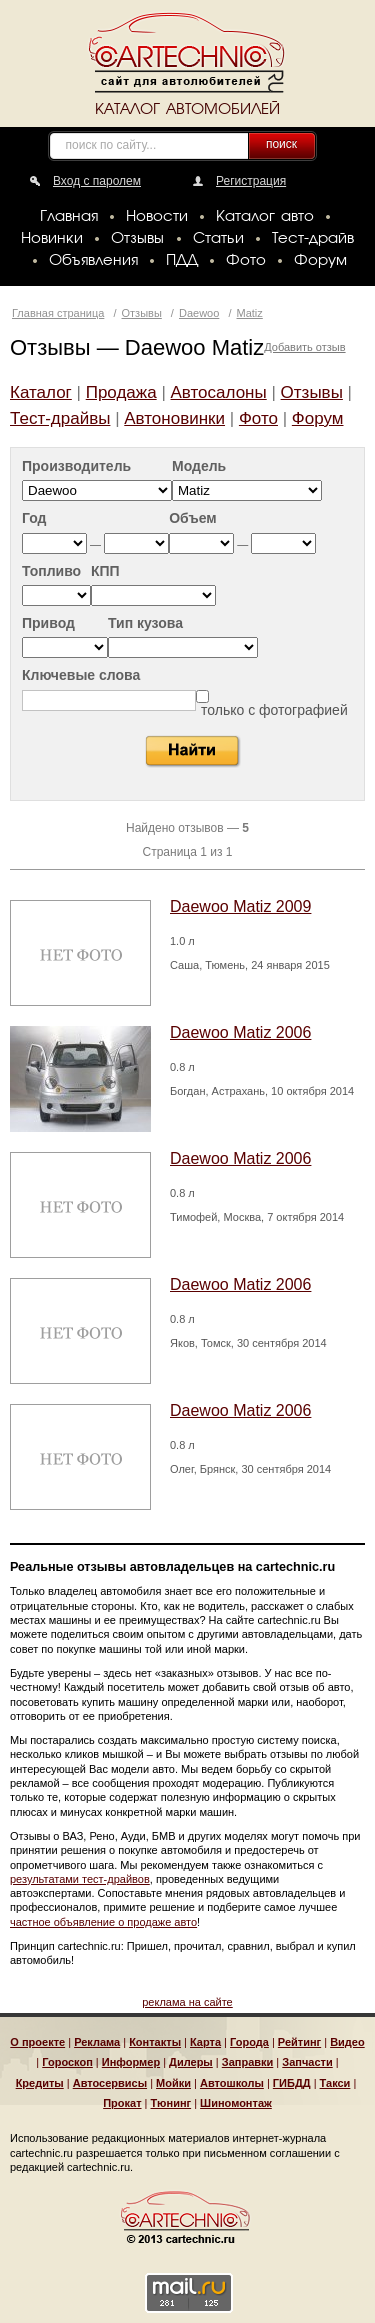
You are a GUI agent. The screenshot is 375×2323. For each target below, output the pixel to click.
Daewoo (199, 313)
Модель (199, 466)
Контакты (155, 2042)
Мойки (173, 2083)
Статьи (218, 239)
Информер (131, 2062)
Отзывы (137, 239)
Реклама (97, 2042)
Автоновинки (174, 418)
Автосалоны (219, 392)
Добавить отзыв (304, 347)
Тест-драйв (313, 239)
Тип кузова (145, 623)
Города (249, 2042)
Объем (193, 518)
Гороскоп (67, 2062)
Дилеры (191, 2062)
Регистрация (251, 181)
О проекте (37, 2042)
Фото (246, 261)
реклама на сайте (187, 2002)
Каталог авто (265, 217)
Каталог (41, 392)
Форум (320, 261)
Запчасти (307, 2062)
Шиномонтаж (236, 2103)
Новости (157, 217)
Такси (335, 2083)
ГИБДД (292, 2083)
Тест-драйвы (60, 418)
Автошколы (232, 2083)
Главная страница (58, 313)
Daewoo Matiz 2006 (240, 1032)
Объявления (93, 261)
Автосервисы (110, 2083)
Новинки (52, 239)
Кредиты (40, 2083)
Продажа (121, 392)
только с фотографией (274, 710)
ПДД (182, 261)
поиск (281, 144)
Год (34, 518)
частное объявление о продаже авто (103, 1922)
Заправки (248, 2062)
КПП (105, 571)
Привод (48, 623)
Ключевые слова (81, 675)
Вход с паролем (97, 181)
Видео (347, 2042)
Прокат (122, 2103)
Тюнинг (171, 2103)
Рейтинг (299, 2042)
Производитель (76, 466)
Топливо (51, 571)
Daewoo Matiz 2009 (240, 906)
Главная (69, 217)
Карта (205, 2042)
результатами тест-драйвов (80, 1879)
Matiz (250, 313)
